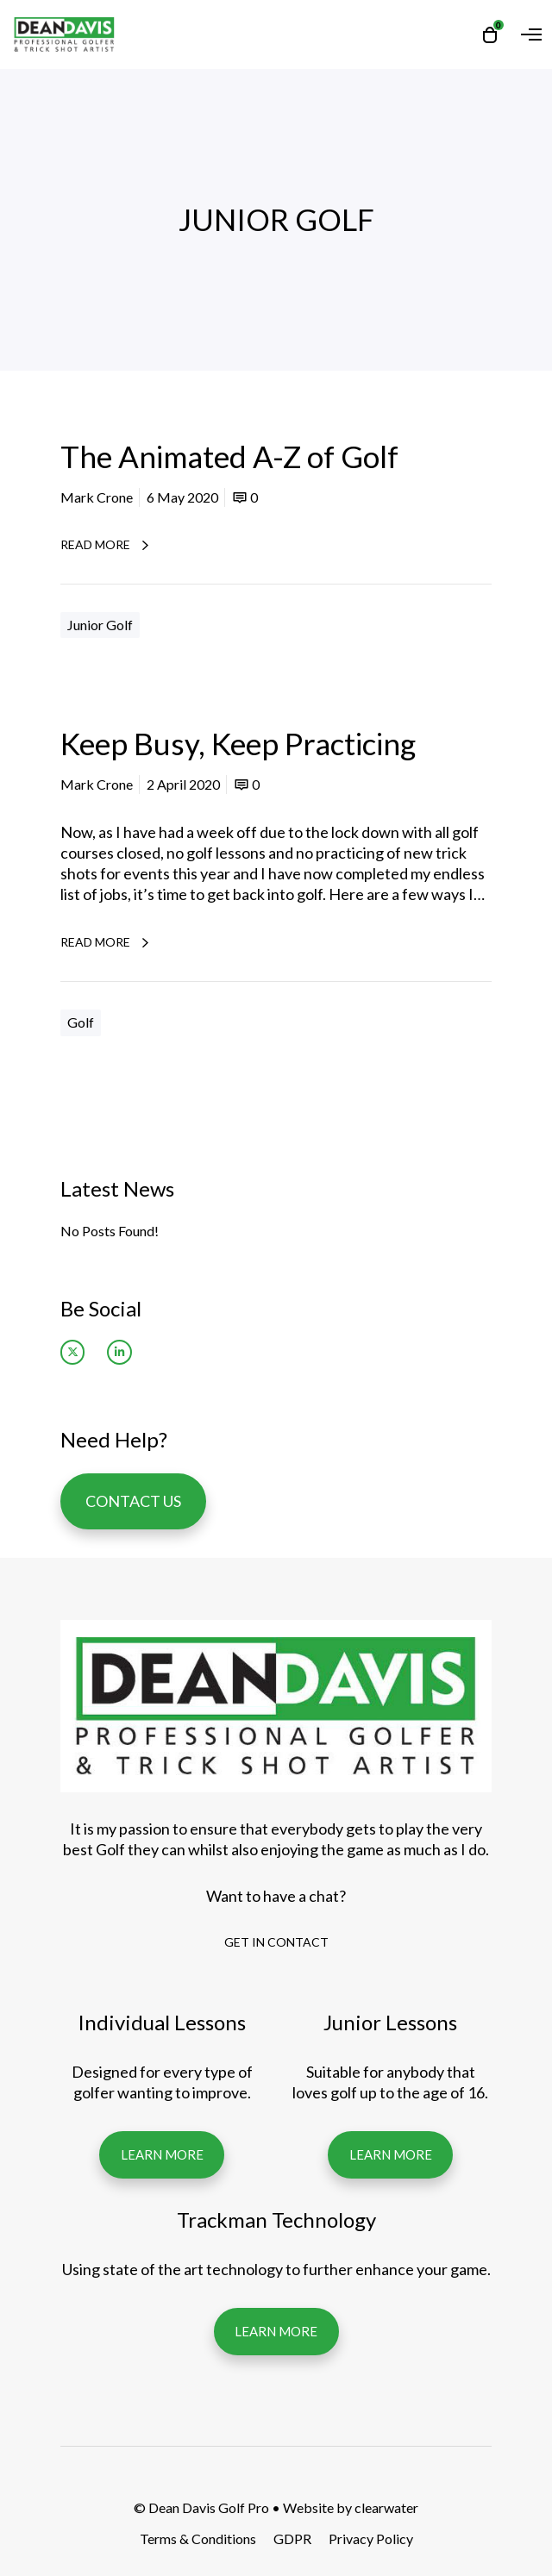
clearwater (386, 2507)
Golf (80, 1022)
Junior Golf (100, 624)
